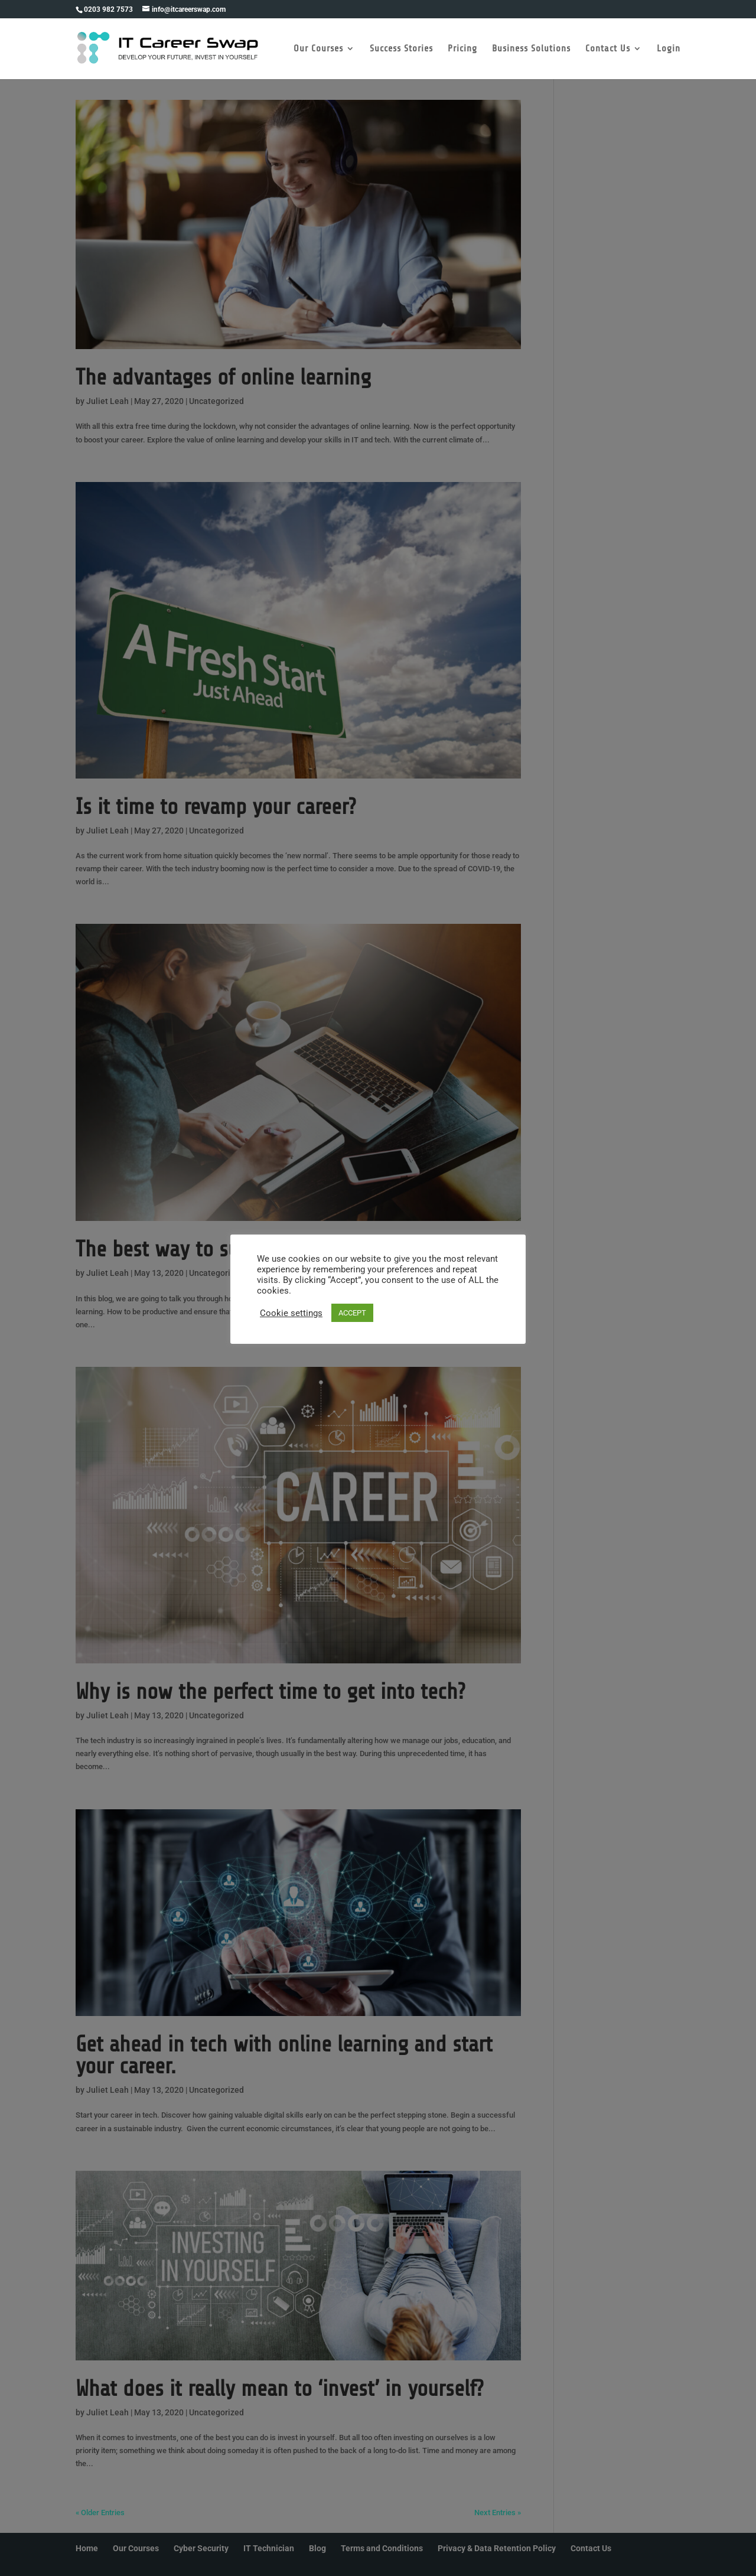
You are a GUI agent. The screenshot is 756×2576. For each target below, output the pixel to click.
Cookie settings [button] (291, 1313)
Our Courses (318, 49)
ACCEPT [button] (352, 1312)
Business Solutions (531, 49)
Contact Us (607, 49)
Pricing (462, 49)
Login (668, 49)
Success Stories (401, 49)
